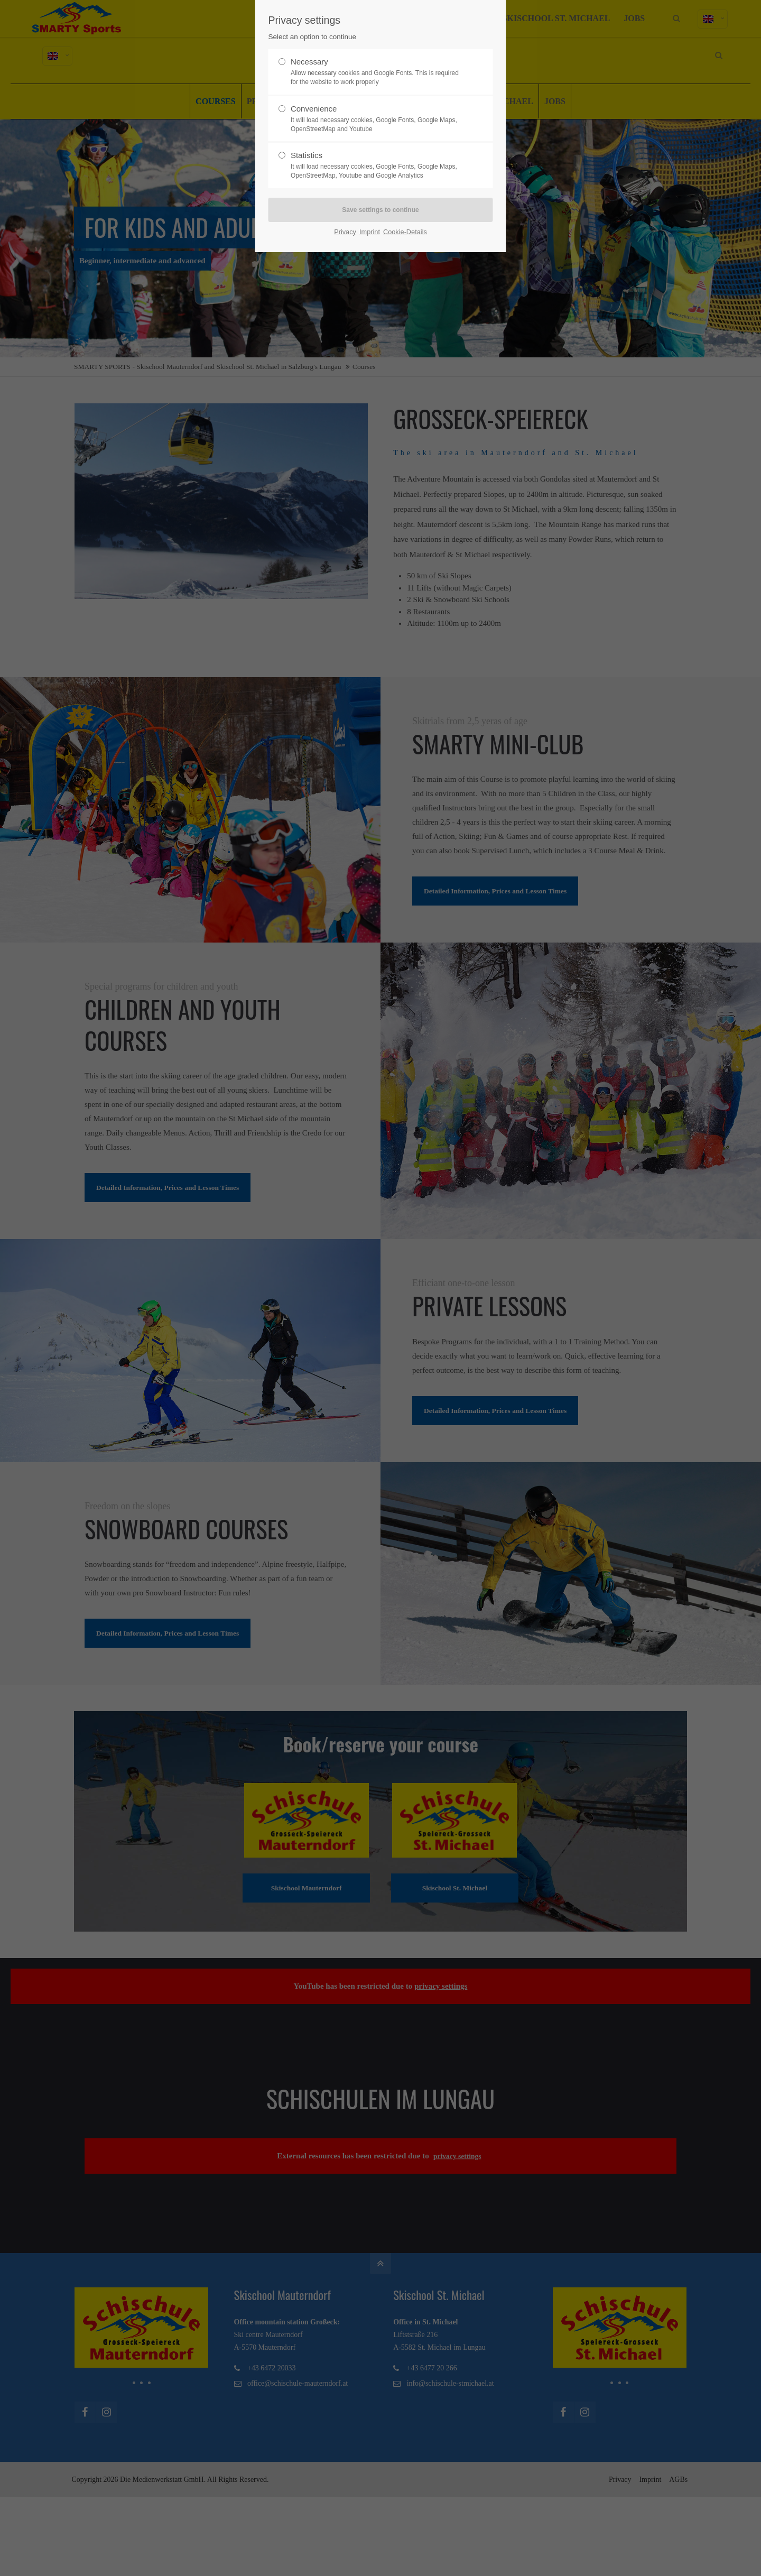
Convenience (376, 119)
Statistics (376, 165)
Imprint (369, 232)
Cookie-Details (405, 232)
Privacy (345, 232)
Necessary (376, 72)
